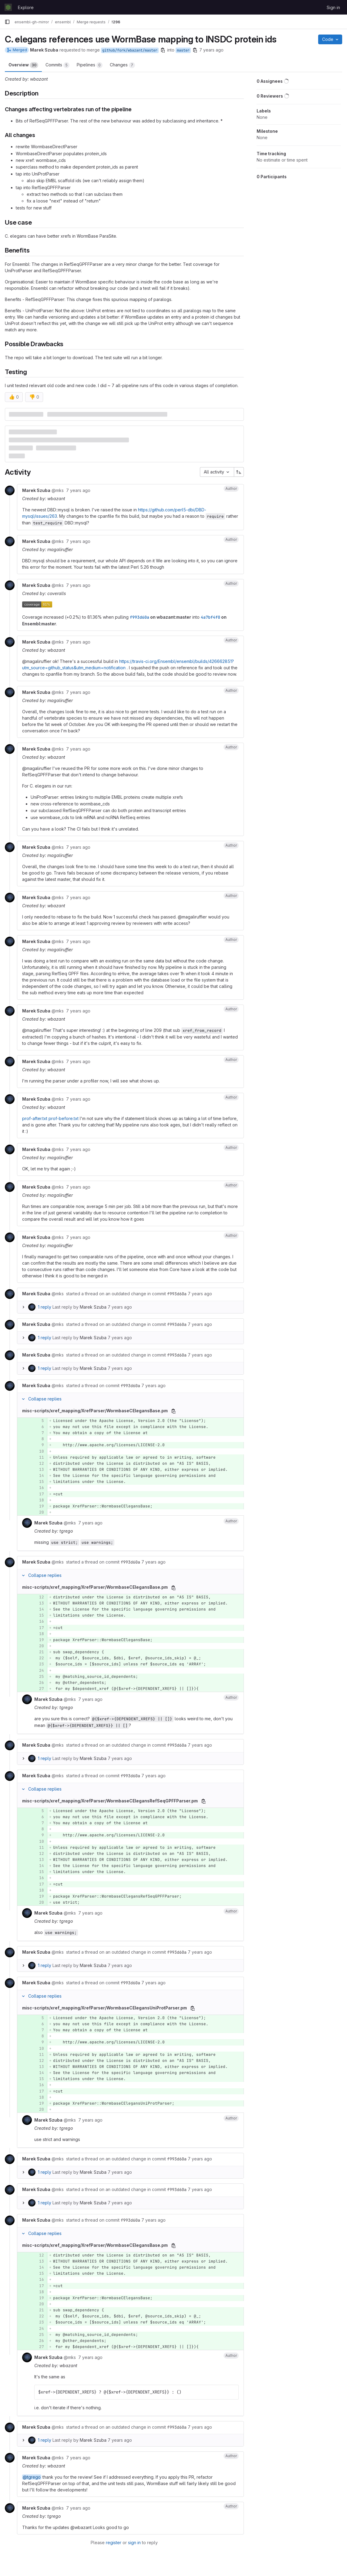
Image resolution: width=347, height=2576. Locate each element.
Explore (26, 7)
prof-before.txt (64, 1118)
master (183, 50)
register (113, 2542)
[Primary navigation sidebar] (7, 22)
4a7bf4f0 (210, 617)
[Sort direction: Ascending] (239, 472)
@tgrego (32, 2477)
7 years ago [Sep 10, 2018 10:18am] (211, 49)
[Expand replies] (23, 1307)
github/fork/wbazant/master (129, 50)
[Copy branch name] (163, 50)
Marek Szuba (93, 1307)
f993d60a (139, 617)
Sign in (333, 7)
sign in (134, 2542)
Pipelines (90, 65)
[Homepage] (8, 7)
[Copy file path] (173, 1411)
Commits (57, 65)
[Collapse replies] (23, 1399)
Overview (23, 65)
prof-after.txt (34, 1118)
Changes (122, 65)
